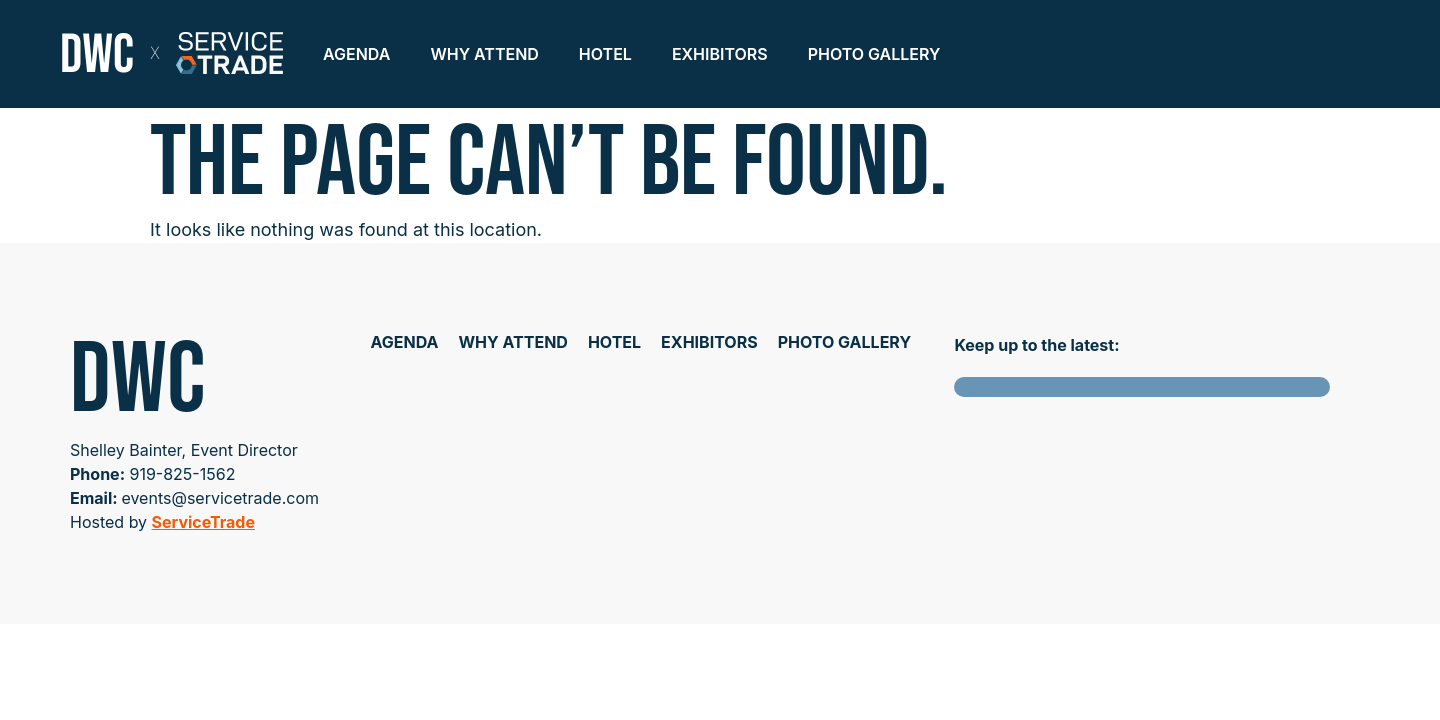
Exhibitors (720, 54)
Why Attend (484, 54)
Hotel (605, 54)
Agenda (356, 54)
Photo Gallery (874, 54)
